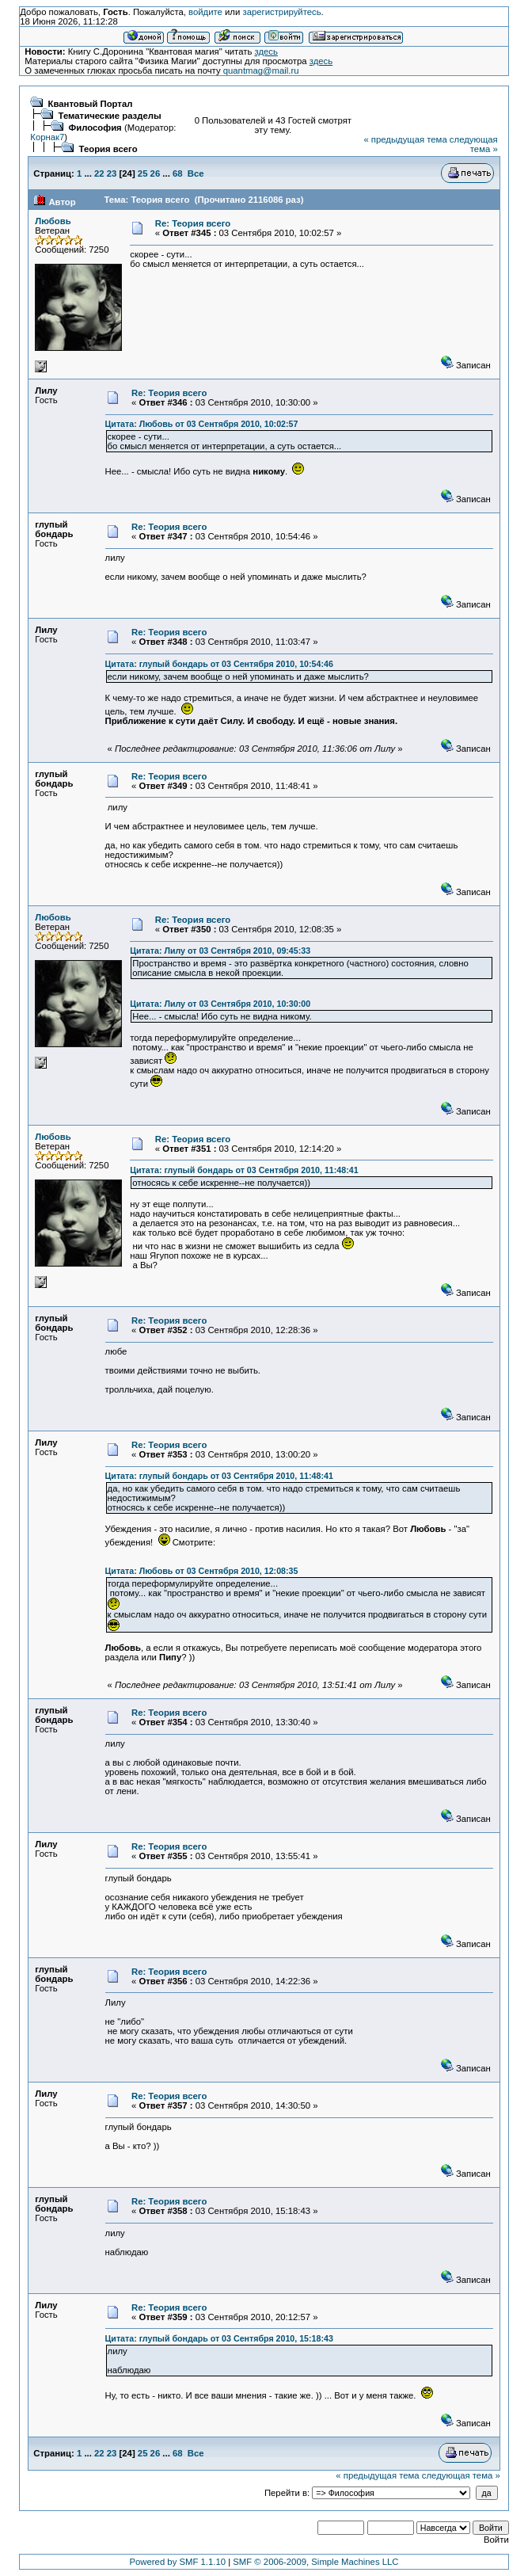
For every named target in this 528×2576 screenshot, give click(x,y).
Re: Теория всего (192, 223)
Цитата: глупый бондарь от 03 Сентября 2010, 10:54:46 (219, 664)
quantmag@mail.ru (261, 70)
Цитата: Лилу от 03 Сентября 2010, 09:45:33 (220, 950)
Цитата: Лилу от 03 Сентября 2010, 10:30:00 (220, 1003)
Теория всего (108, 149)
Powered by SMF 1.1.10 (178, 2561)
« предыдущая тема (404, 139)
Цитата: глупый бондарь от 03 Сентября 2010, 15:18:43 (219, 2338)
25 (143, 173)
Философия (95, 127)
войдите (205, 12)
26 (155, 173)
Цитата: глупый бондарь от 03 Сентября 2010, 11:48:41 (244, 1170)
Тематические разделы (110, 115)
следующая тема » (474, 144)
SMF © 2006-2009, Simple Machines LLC (315, 2561)
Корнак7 (47, 137)
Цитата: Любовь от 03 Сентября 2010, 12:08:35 (201, 1571)
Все (196, 173)
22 (99, 173)
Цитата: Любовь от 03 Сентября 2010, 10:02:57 (201, 424)
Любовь (52, 221)
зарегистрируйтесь (281, 12)
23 (112, 173)
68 (178, 173)
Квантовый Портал (90, 104)
